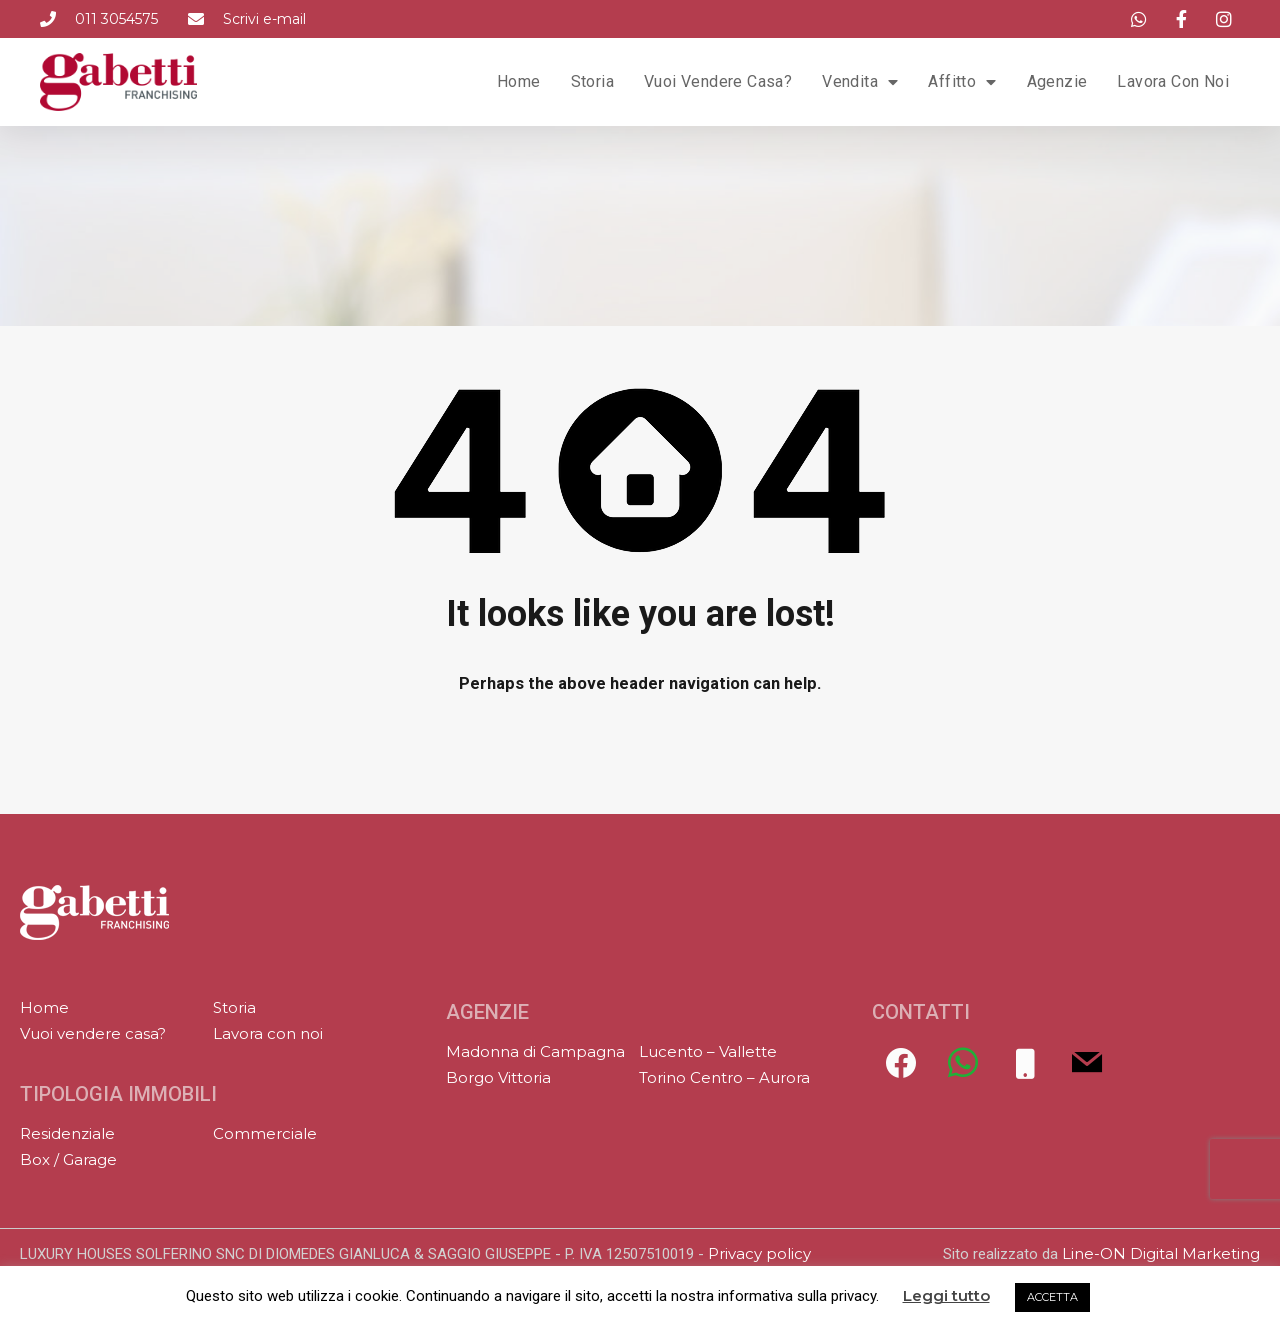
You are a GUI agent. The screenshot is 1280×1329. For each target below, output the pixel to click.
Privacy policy (759, 1253)
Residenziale (67, 1133)
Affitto (962, 82)
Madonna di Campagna (535, 1051)
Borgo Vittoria (498, 1077)
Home (519, 81)
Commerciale (265, 1133)
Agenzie (1057, 81)
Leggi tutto (946, 1296)
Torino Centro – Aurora (724, 1077)
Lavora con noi (1173, 81)
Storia (592, 81)
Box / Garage (68, 1159)
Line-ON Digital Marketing (1161, 1253)
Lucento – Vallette (708, 1051)
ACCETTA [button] (1052, 1297)
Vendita (860, 82)
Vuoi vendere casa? (718, 81)
